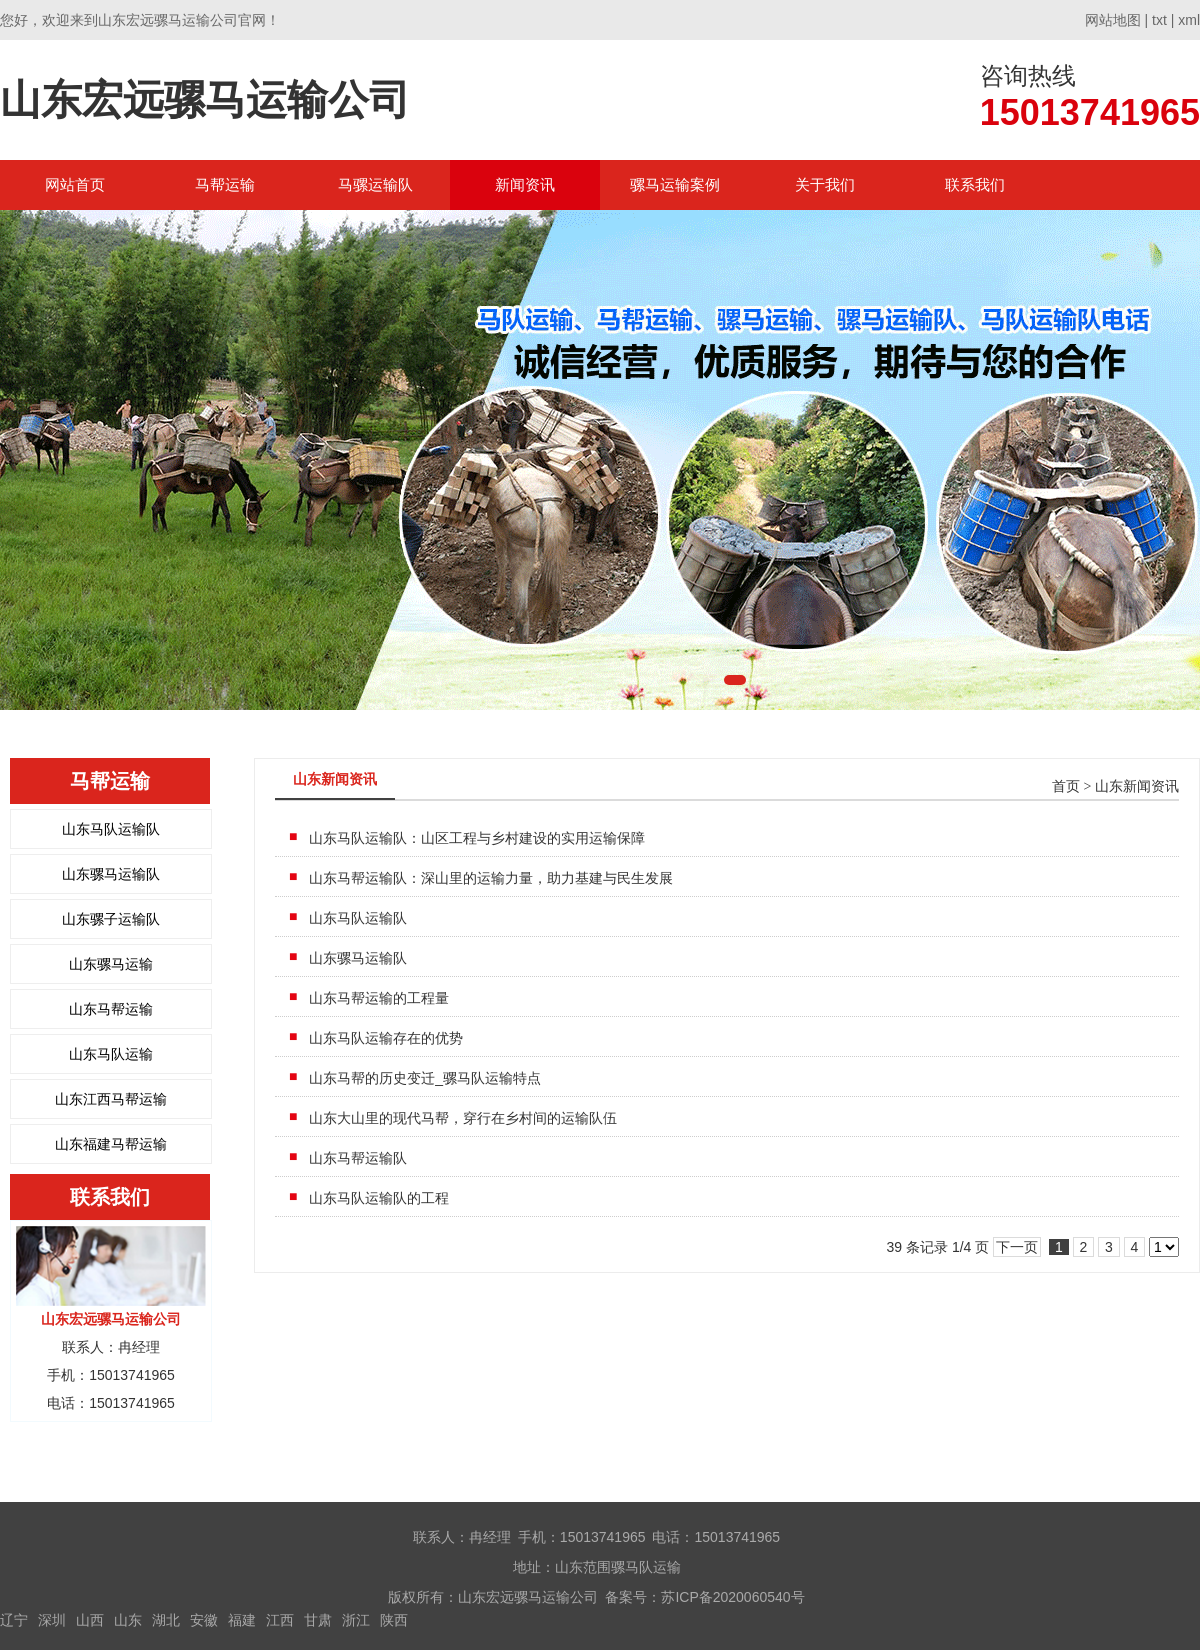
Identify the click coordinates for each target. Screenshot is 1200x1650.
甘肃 (318, 1620)
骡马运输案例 (675, 184)
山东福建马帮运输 (111, 1144)
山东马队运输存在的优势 (386, 1038)
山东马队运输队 (111, 829)
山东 (128, 1620)
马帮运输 (225, 184)
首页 (1066, 786)
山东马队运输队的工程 (379, 1198)
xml (1189, 20)
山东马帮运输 (111, 1009)
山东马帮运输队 (358, 1158)
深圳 (52, 1620)
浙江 (356, 1620)
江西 (280, 1620)
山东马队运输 (111, 1054)
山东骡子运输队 (111, 919)
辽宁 (14, 1620)
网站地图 (1113, 20)
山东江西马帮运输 (111, 1099)
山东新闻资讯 (1137, 786)
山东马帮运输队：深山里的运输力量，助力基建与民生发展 (491, 878)
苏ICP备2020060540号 (732, 1597)
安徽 (204, 1620)
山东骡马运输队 (111, 874)
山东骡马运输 (111, 964)
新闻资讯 (525, 184)
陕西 (394, 1620)
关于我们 (825, 184)
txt (1159, 20)
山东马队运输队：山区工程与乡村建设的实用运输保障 (477, 838)
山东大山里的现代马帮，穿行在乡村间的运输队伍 (463, 1118)
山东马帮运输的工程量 (379, 998)
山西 (90, 1620)
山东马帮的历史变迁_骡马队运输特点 (425, 1078)
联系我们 (975, 184)
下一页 (1017, 1247)
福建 (242, 1620)
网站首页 (75, 184)
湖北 (166, 1620)
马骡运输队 (375, 184)
